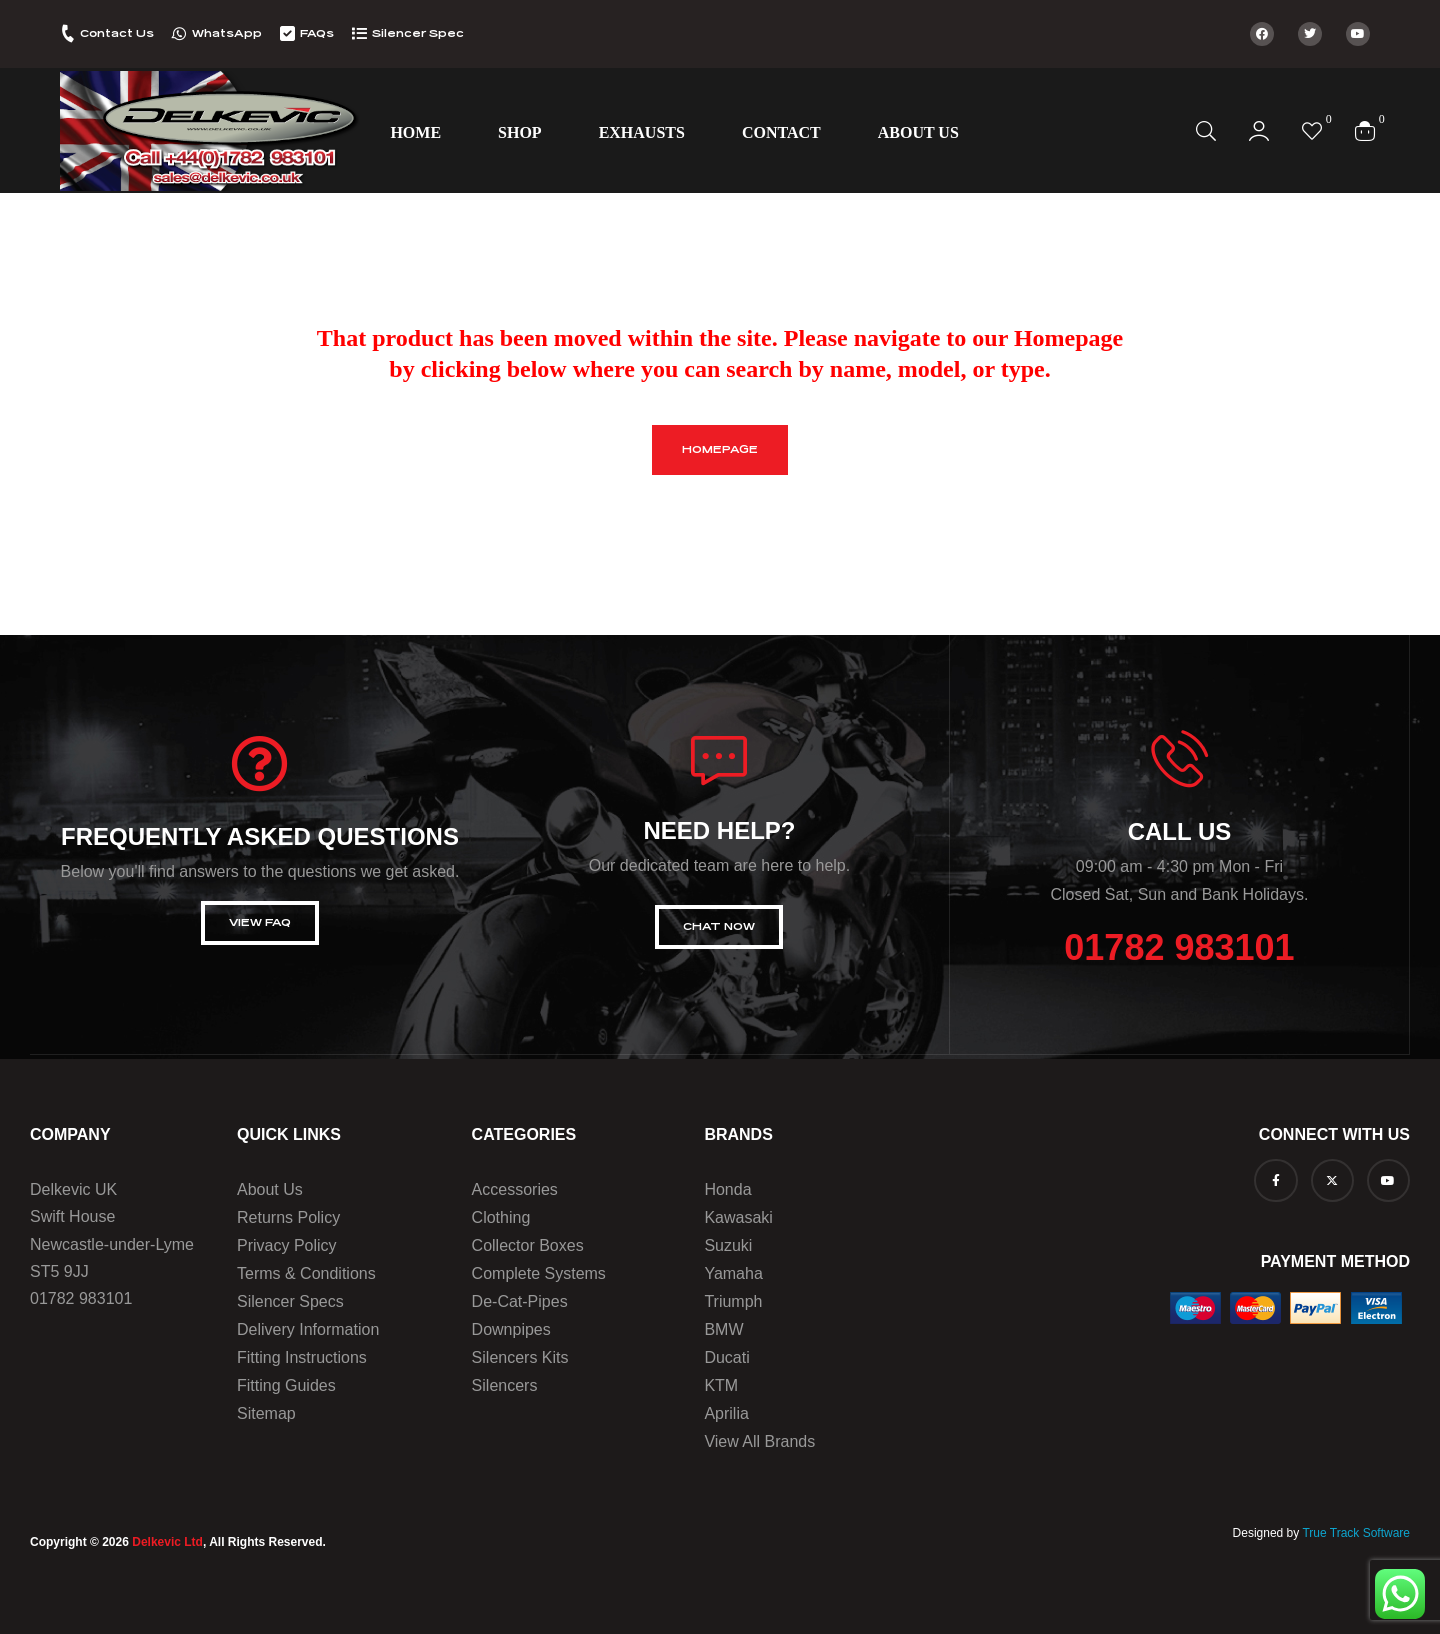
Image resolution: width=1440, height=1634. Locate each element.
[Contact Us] (67, 33)
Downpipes (511, 1329)
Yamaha (733, 1273)
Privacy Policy (287, 1245)
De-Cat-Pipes (520, 1301)
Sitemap (266, 1413)
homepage (720, 449)
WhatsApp (227, 33)
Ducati (726, 1357)
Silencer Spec (418, 33)
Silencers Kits (520, 1357)
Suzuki (728, 1245)
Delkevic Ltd (167, 1542)
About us (270, 1189)
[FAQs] (287, 33)
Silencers (505, 1385)
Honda (727, 1189)
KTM (721, 1385)
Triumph (733, 1301)
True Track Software (1356, 1533)
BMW (723, 1329)
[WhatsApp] (179, 33)
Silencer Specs (290, 1301)
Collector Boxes (528, 1245)
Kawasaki (738, 1217)
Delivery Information (308, 1329)
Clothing (501, 1217)
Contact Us (117, 33)
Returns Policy (288, 1217)
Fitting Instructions (302, 1357)
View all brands (759, 1441)
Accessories (515, 1189)
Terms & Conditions (306, 1273)
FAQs (317, 33)
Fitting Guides (286, 1385)
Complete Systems (539, 1273)
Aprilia (726, 1413)
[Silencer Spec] (359, 33)
